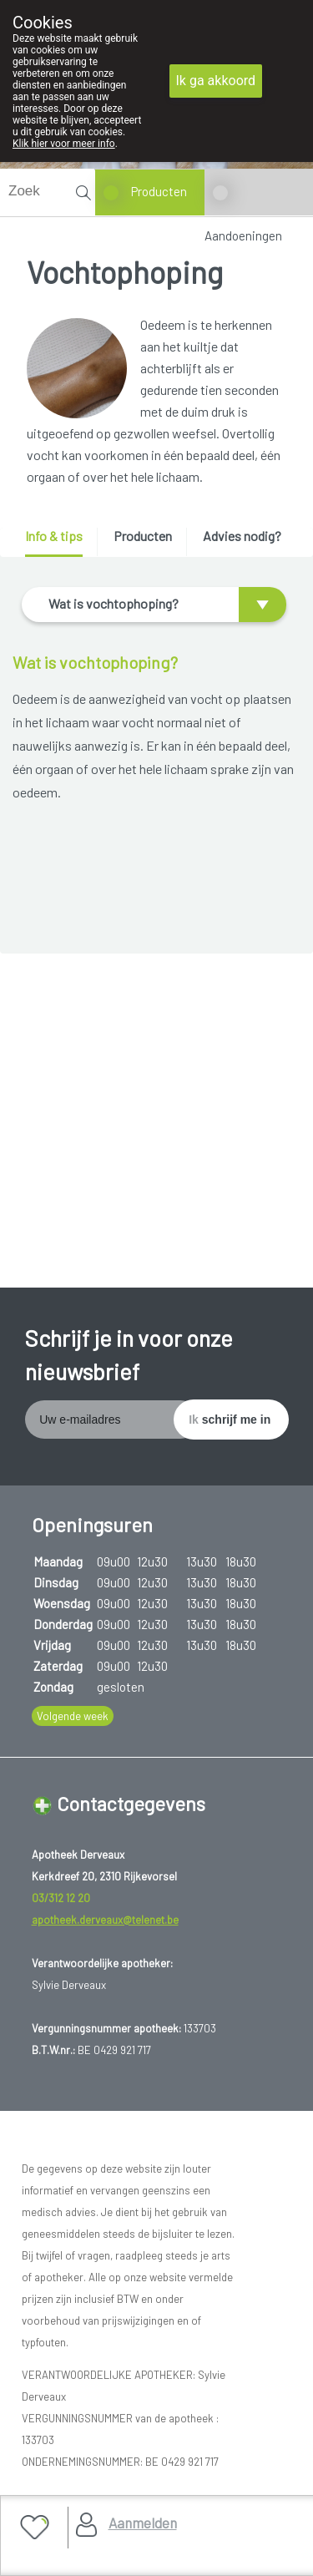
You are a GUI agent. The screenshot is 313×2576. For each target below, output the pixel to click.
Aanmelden (143, 2522)
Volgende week (73, 1716)
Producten (159, 191)
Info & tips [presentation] (54, 536)
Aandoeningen (243, 235)
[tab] (59, 542)
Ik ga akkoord (216, 81)
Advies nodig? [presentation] (242, 536)
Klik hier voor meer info (64, 143)
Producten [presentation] (143, 536)
